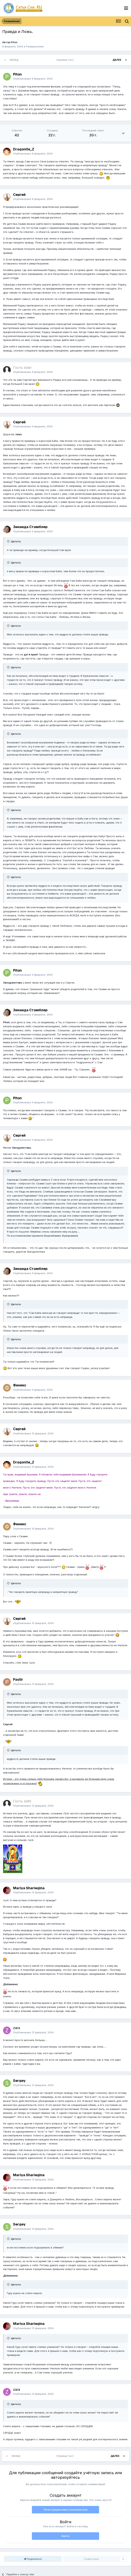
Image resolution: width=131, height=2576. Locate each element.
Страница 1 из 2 (65, 59)
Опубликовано (33, 78)
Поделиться (33, 2559)
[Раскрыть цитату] (8, 541)
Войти (65, 2535)
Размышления (35, 46)
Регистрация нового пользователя (65, 2509)
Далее (117, 59)
